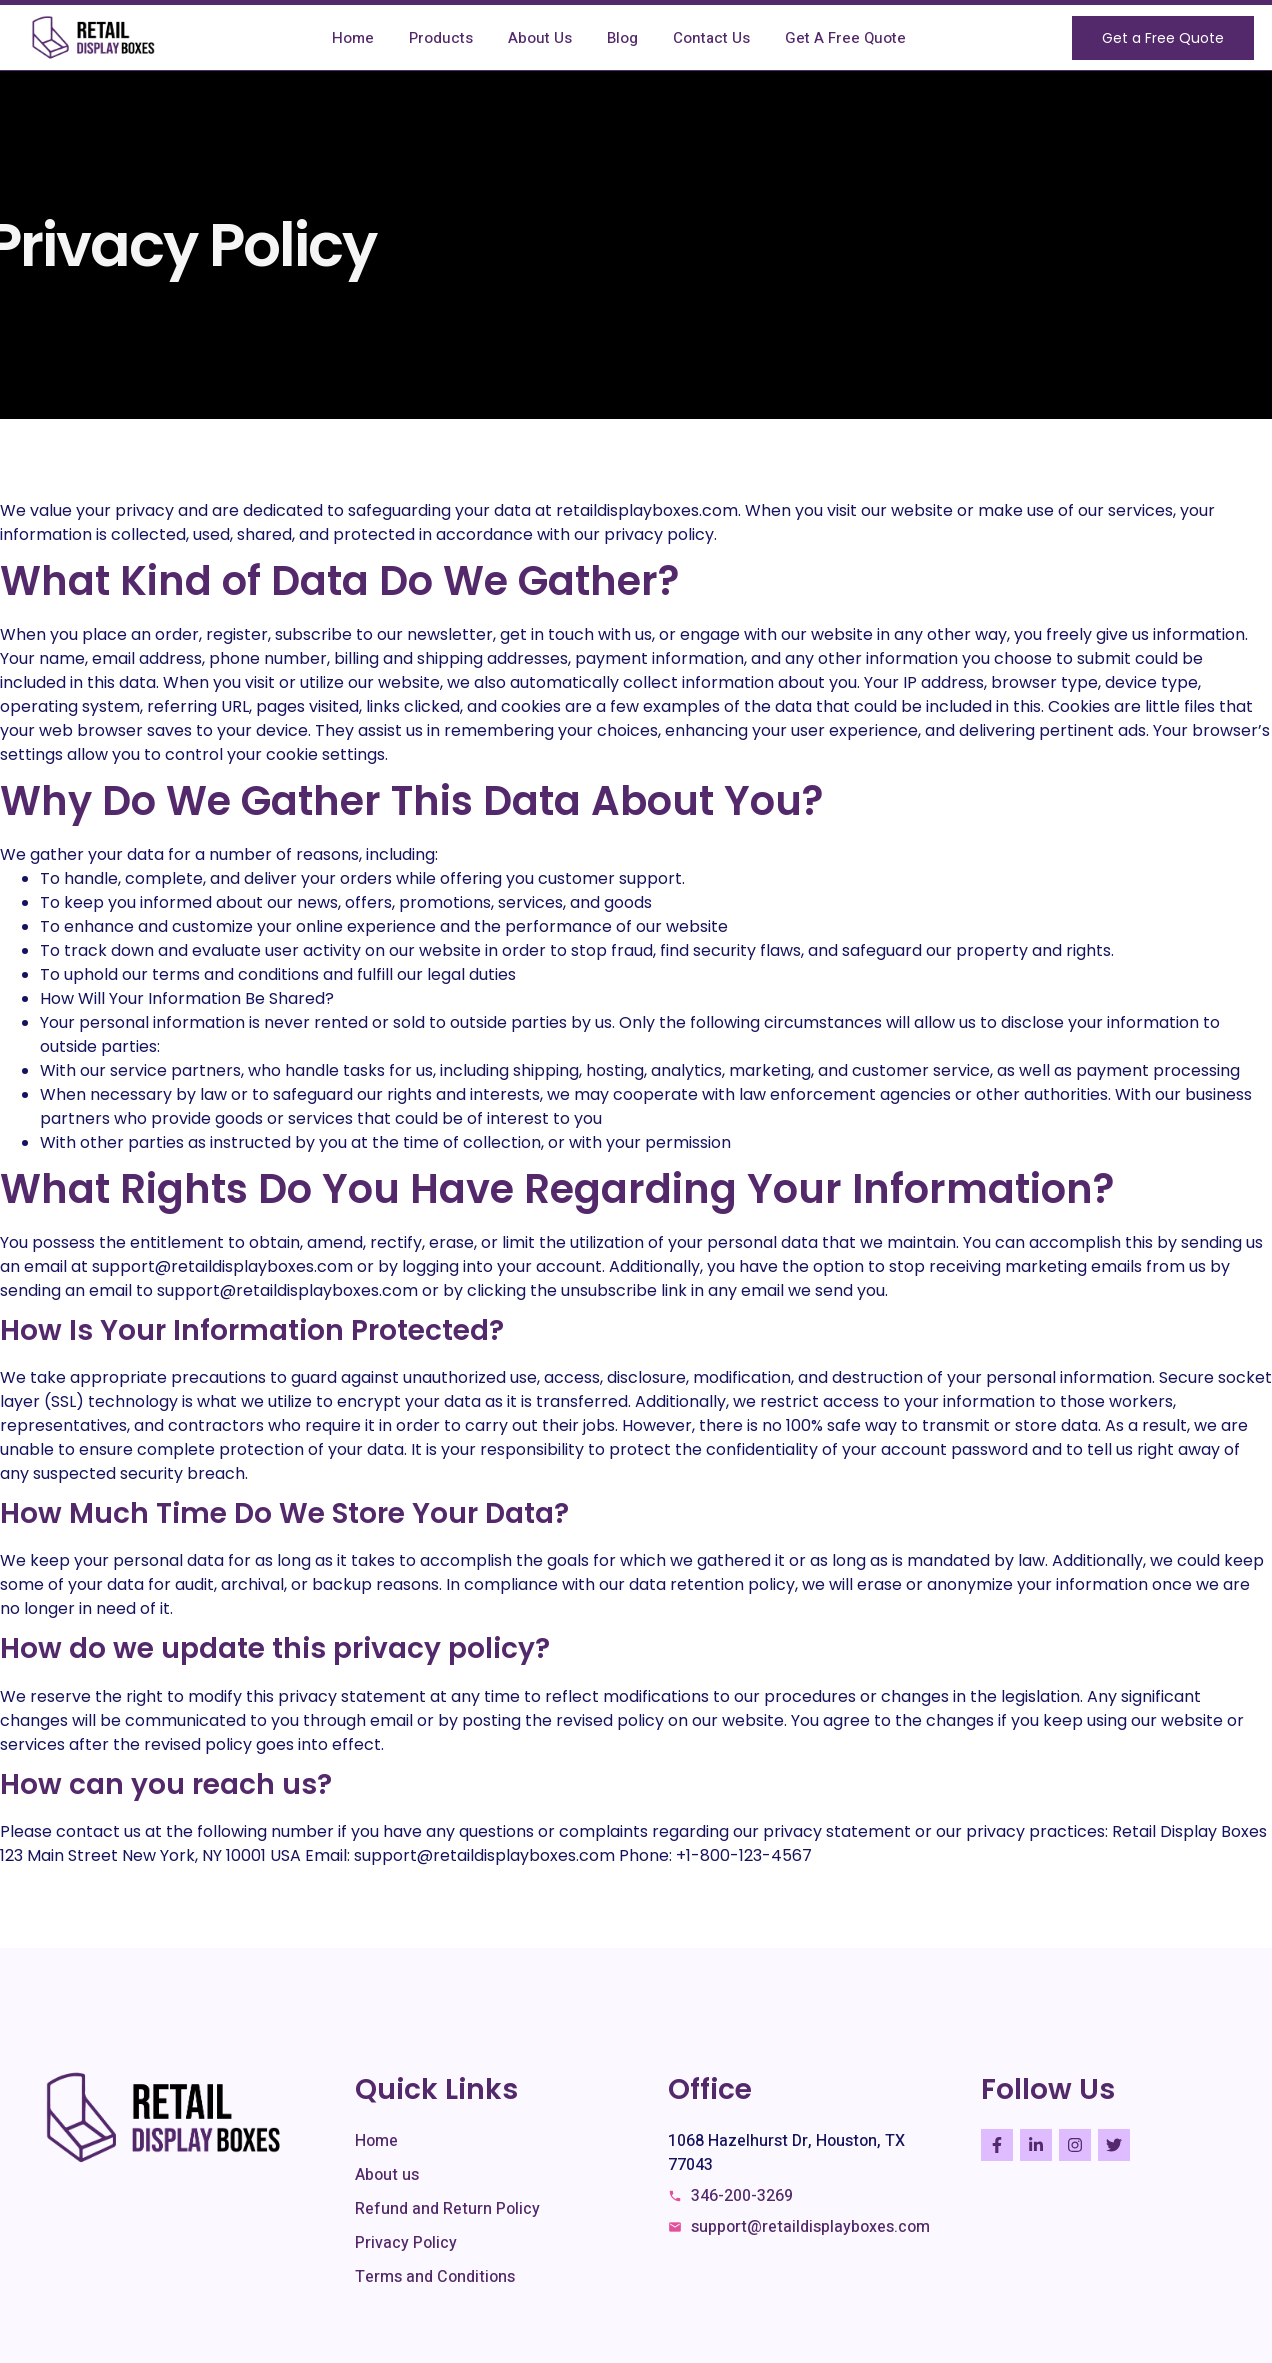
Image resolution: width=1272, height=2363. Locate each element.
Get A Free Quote (845, 38)
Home (353, 38)
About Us (540, 38)
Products (441, 38)
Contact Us (711, 38)
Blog (622, 38)
